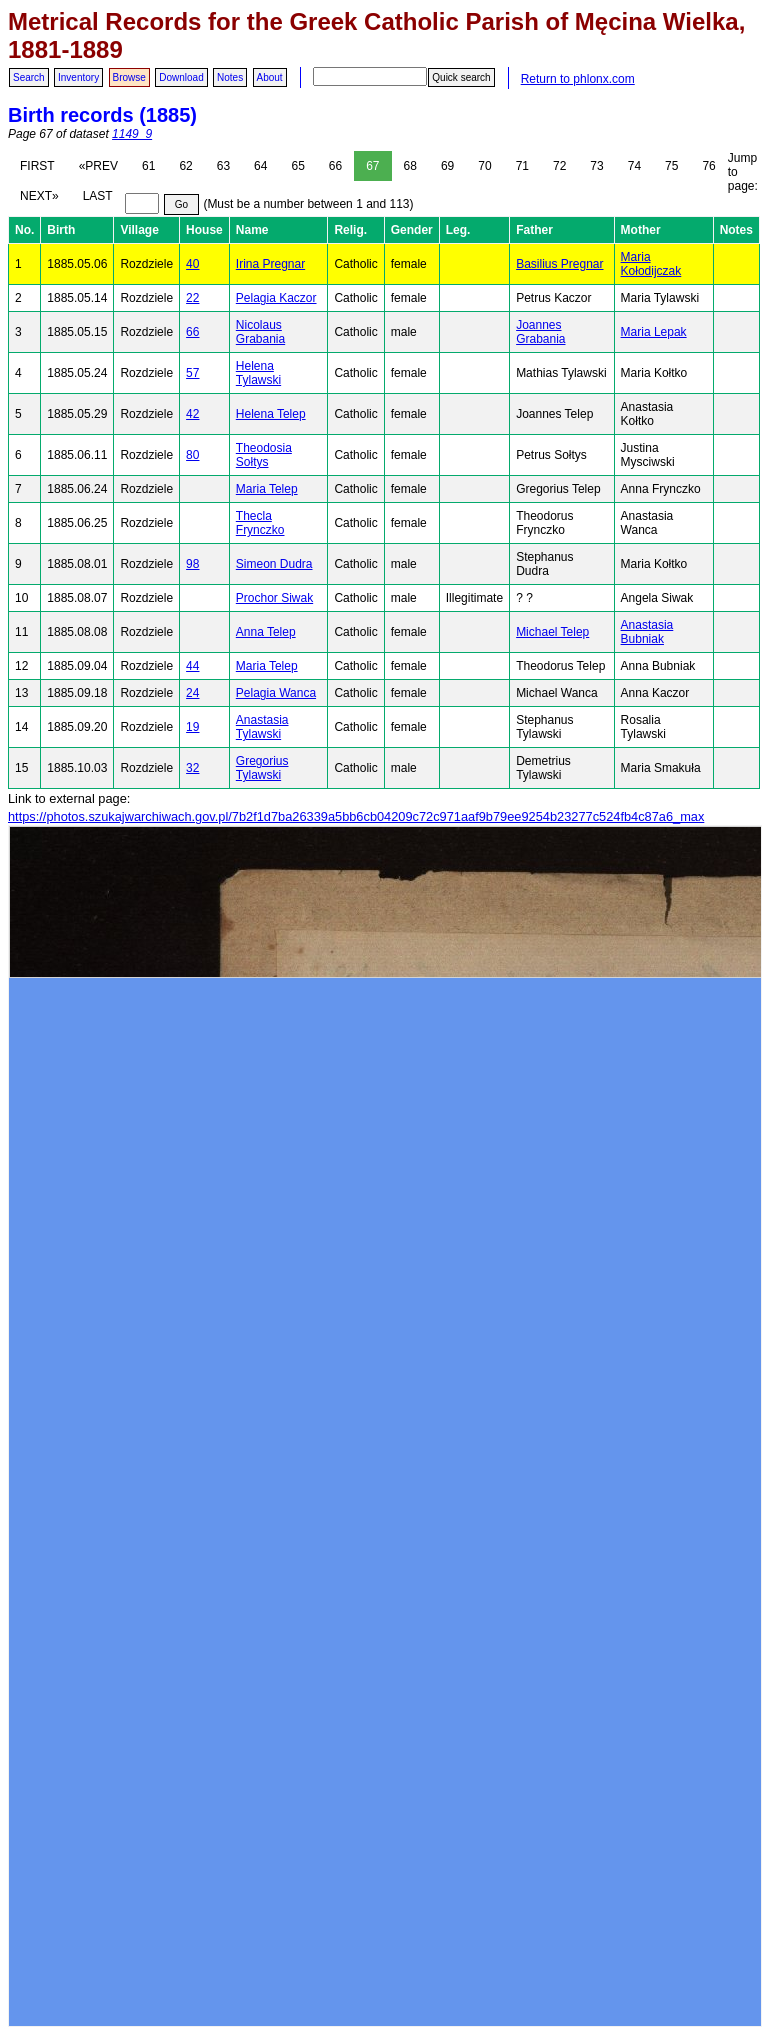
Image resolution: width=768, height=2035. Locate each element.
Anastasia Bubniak (647, 632)
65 (297, 166)
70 (484, 166)
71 (522, 166)
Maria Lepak (654, 332)
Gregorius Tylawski (262, 768)
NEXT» (39, 196)
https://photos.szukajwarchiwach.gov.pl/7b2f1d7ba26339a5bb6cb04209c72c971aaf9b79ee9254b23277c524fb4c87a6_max (356, 816)
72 (559, 166)
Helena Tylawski (258, 373)
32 (192, 768)
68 (410, 166)
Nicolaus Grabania (260, 332)
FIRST (37, 166)
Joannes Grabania (540, 332)
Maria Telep (267, 489)
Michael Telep (552, 632)
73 (596, 166)
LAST (98, 196)
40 (192, 264)
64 (260, 166)
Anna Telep (266, 632)
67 (372, 166)
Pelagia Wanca (276, 693)
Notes (230, 77)
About (270, 77)
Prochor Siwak (274, 598)
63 (223, 166)
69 (447, 166)
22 (192, 298)
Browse (129, 77)
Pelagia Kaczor (276, 298)
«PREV (98, 166)
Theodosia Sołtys (264, 455)
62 (185, 166)
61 (148, 166)
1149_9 (132, 134)
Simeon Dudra (274, 564)
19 (192, 727)
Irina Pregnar (270, 264)
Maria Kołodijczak (651, 264)
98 (192, 564)
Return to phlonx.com (578, 79)
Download (181, 77)
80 (192, 455)
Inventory (78, 77)
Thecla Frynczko (260, 523)
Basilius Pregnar (559, 264)
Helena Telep (271, 414)
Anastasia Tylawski (262, 727)
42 (192, 414)
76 (708, 166)
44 (192, 666)
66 (335, 166)
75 (671, 166)
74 (634, 166)
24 (192, 693)
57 (192, 373)
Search (29, 77)
